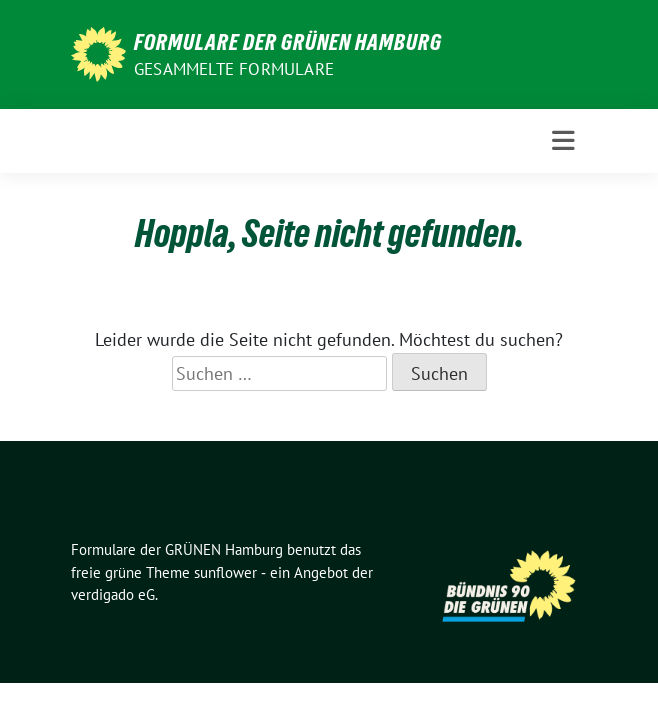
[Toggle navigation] (563, 141)
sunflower (225, 572)
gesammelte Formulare (234, 69)
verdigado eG (113, 594)
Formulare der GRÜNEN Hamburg (288, 42)
